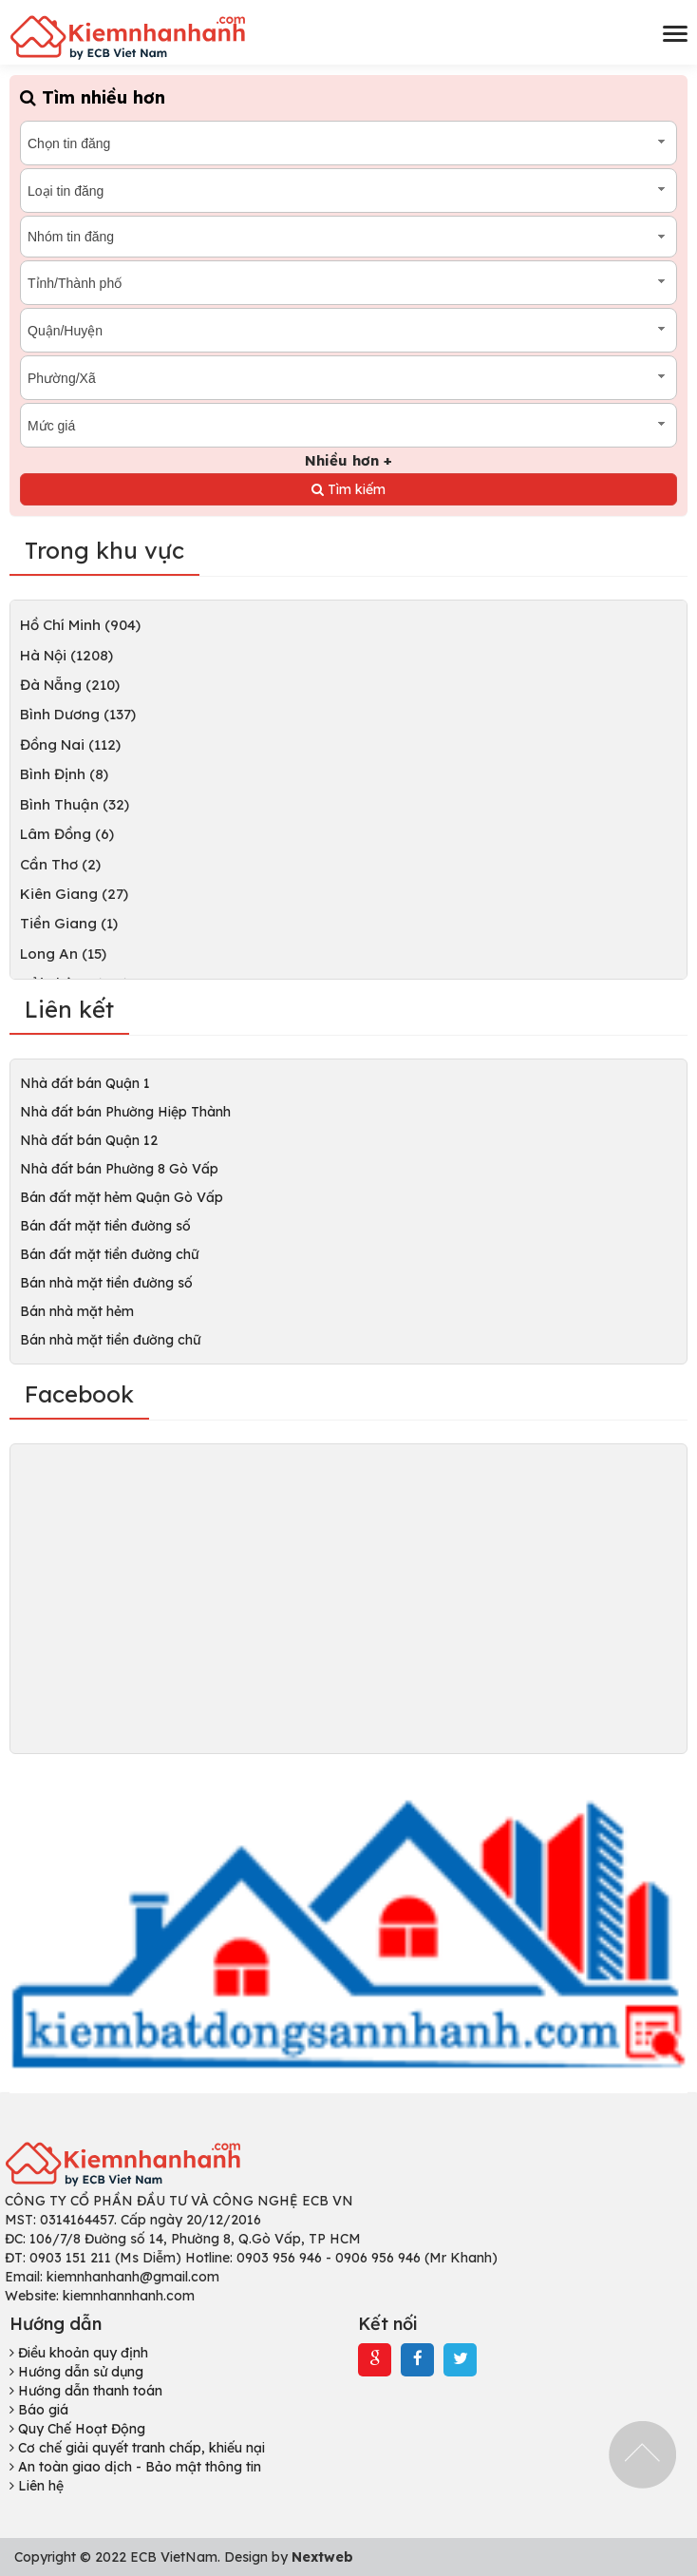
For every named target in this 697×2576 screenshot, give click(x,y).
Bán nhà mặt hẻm (77, 1311)
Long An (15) (63, 954)
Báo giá (38, 2409)
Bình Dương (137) (78, 714)
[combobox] (348, 143)
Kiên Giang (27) (74, 894)
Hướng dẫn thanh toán (85, 2390)
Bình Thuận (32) (74, 804)
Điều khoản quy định (78, 2352)
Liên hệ (36, 2485)
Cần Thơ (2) (60, 864)
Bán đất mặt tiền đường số (105, 1225)
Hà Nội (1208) (66, 655)
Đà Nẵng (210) (70, 685)
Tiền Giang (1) (69, 923)
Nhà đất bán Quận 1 (85, 1083)
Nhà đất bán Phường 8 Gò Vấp (119, 1168)
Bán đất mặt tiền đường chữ (109, 1254)
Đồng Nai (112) (70, 744)
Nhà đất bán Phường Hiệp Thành (125, 1111)
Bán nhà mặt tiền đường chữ (110, 1339)
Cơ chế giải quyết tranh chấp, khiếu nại (137, 2447)
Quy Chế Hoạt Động (77, 2428)
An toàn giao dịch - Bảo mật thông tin (135, 2466)
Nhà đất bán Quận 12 (89, 1140)
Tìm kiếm (348, 489)
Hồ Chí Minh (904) (80, 625)
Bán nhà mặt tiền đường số (106, 1282)
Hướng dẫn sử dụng (76, 2371)
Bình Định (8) (64, 774)
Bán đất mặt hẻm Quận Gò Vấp (121, 1197)
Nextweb (322, 2557)
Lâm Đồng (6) (67, 834)
